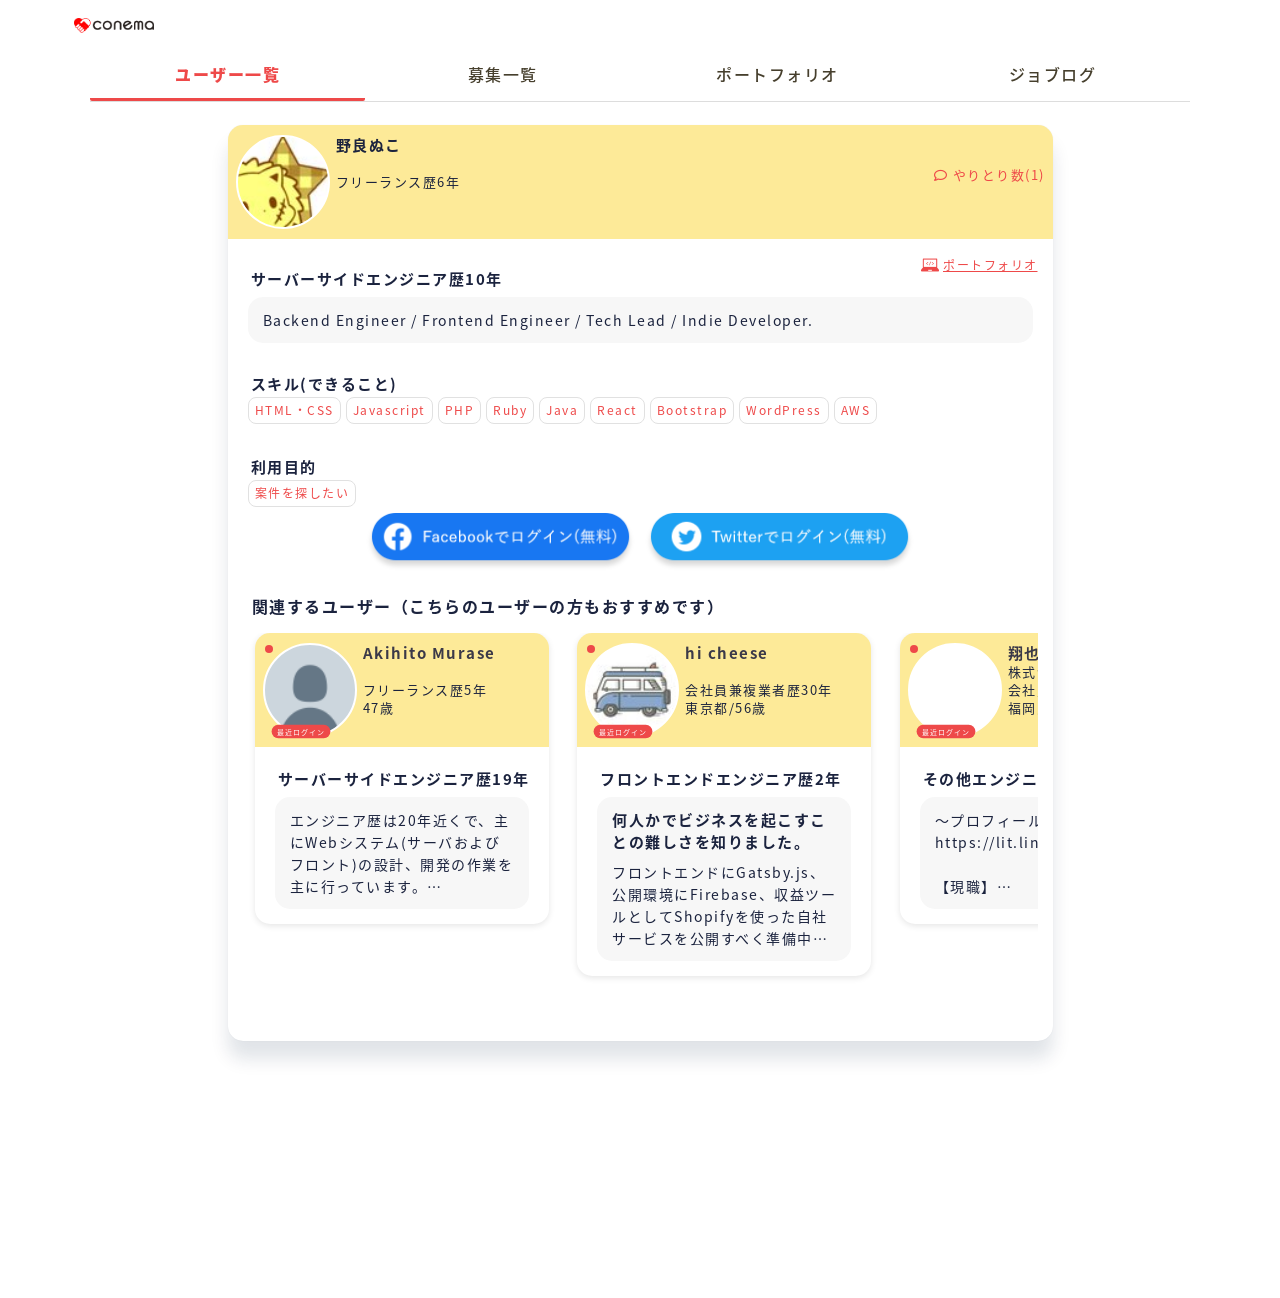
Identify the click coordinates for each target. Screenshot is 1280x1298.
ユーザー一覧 (227, 74)
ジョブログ (1053, 74)
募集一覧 (503, 74)
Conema (114, 25)
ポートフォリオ (777, 74)
